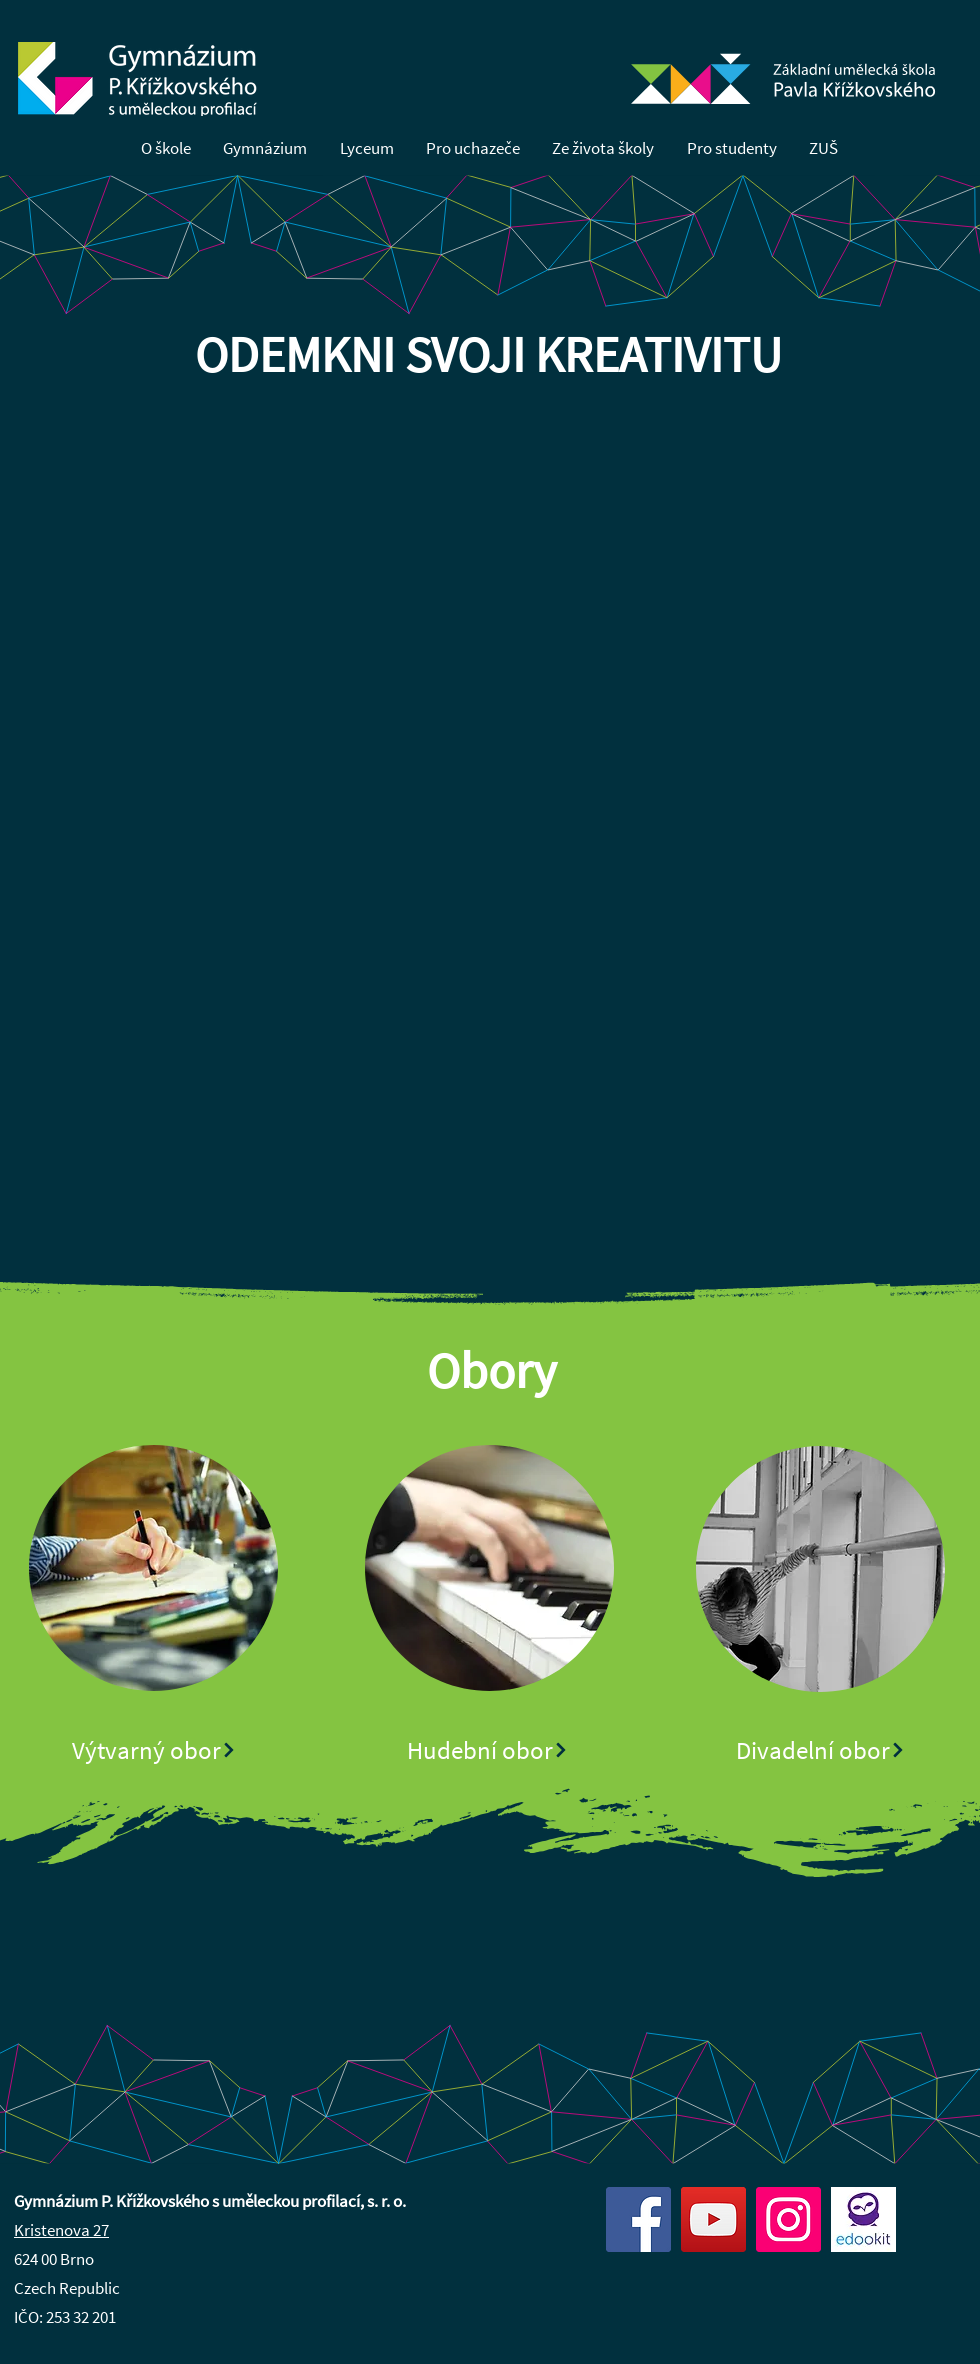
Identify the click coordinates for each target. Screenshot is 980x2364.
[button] (166, 149)
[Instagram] (788, 2219)
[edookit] (863, 2219)
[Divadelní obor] (821, 1750)
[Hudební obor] (488, 1750)
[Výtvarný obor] (154, 1750)
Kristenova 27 (61, 2230)
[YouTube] (713, 2219)
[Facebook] (638, 2219)
